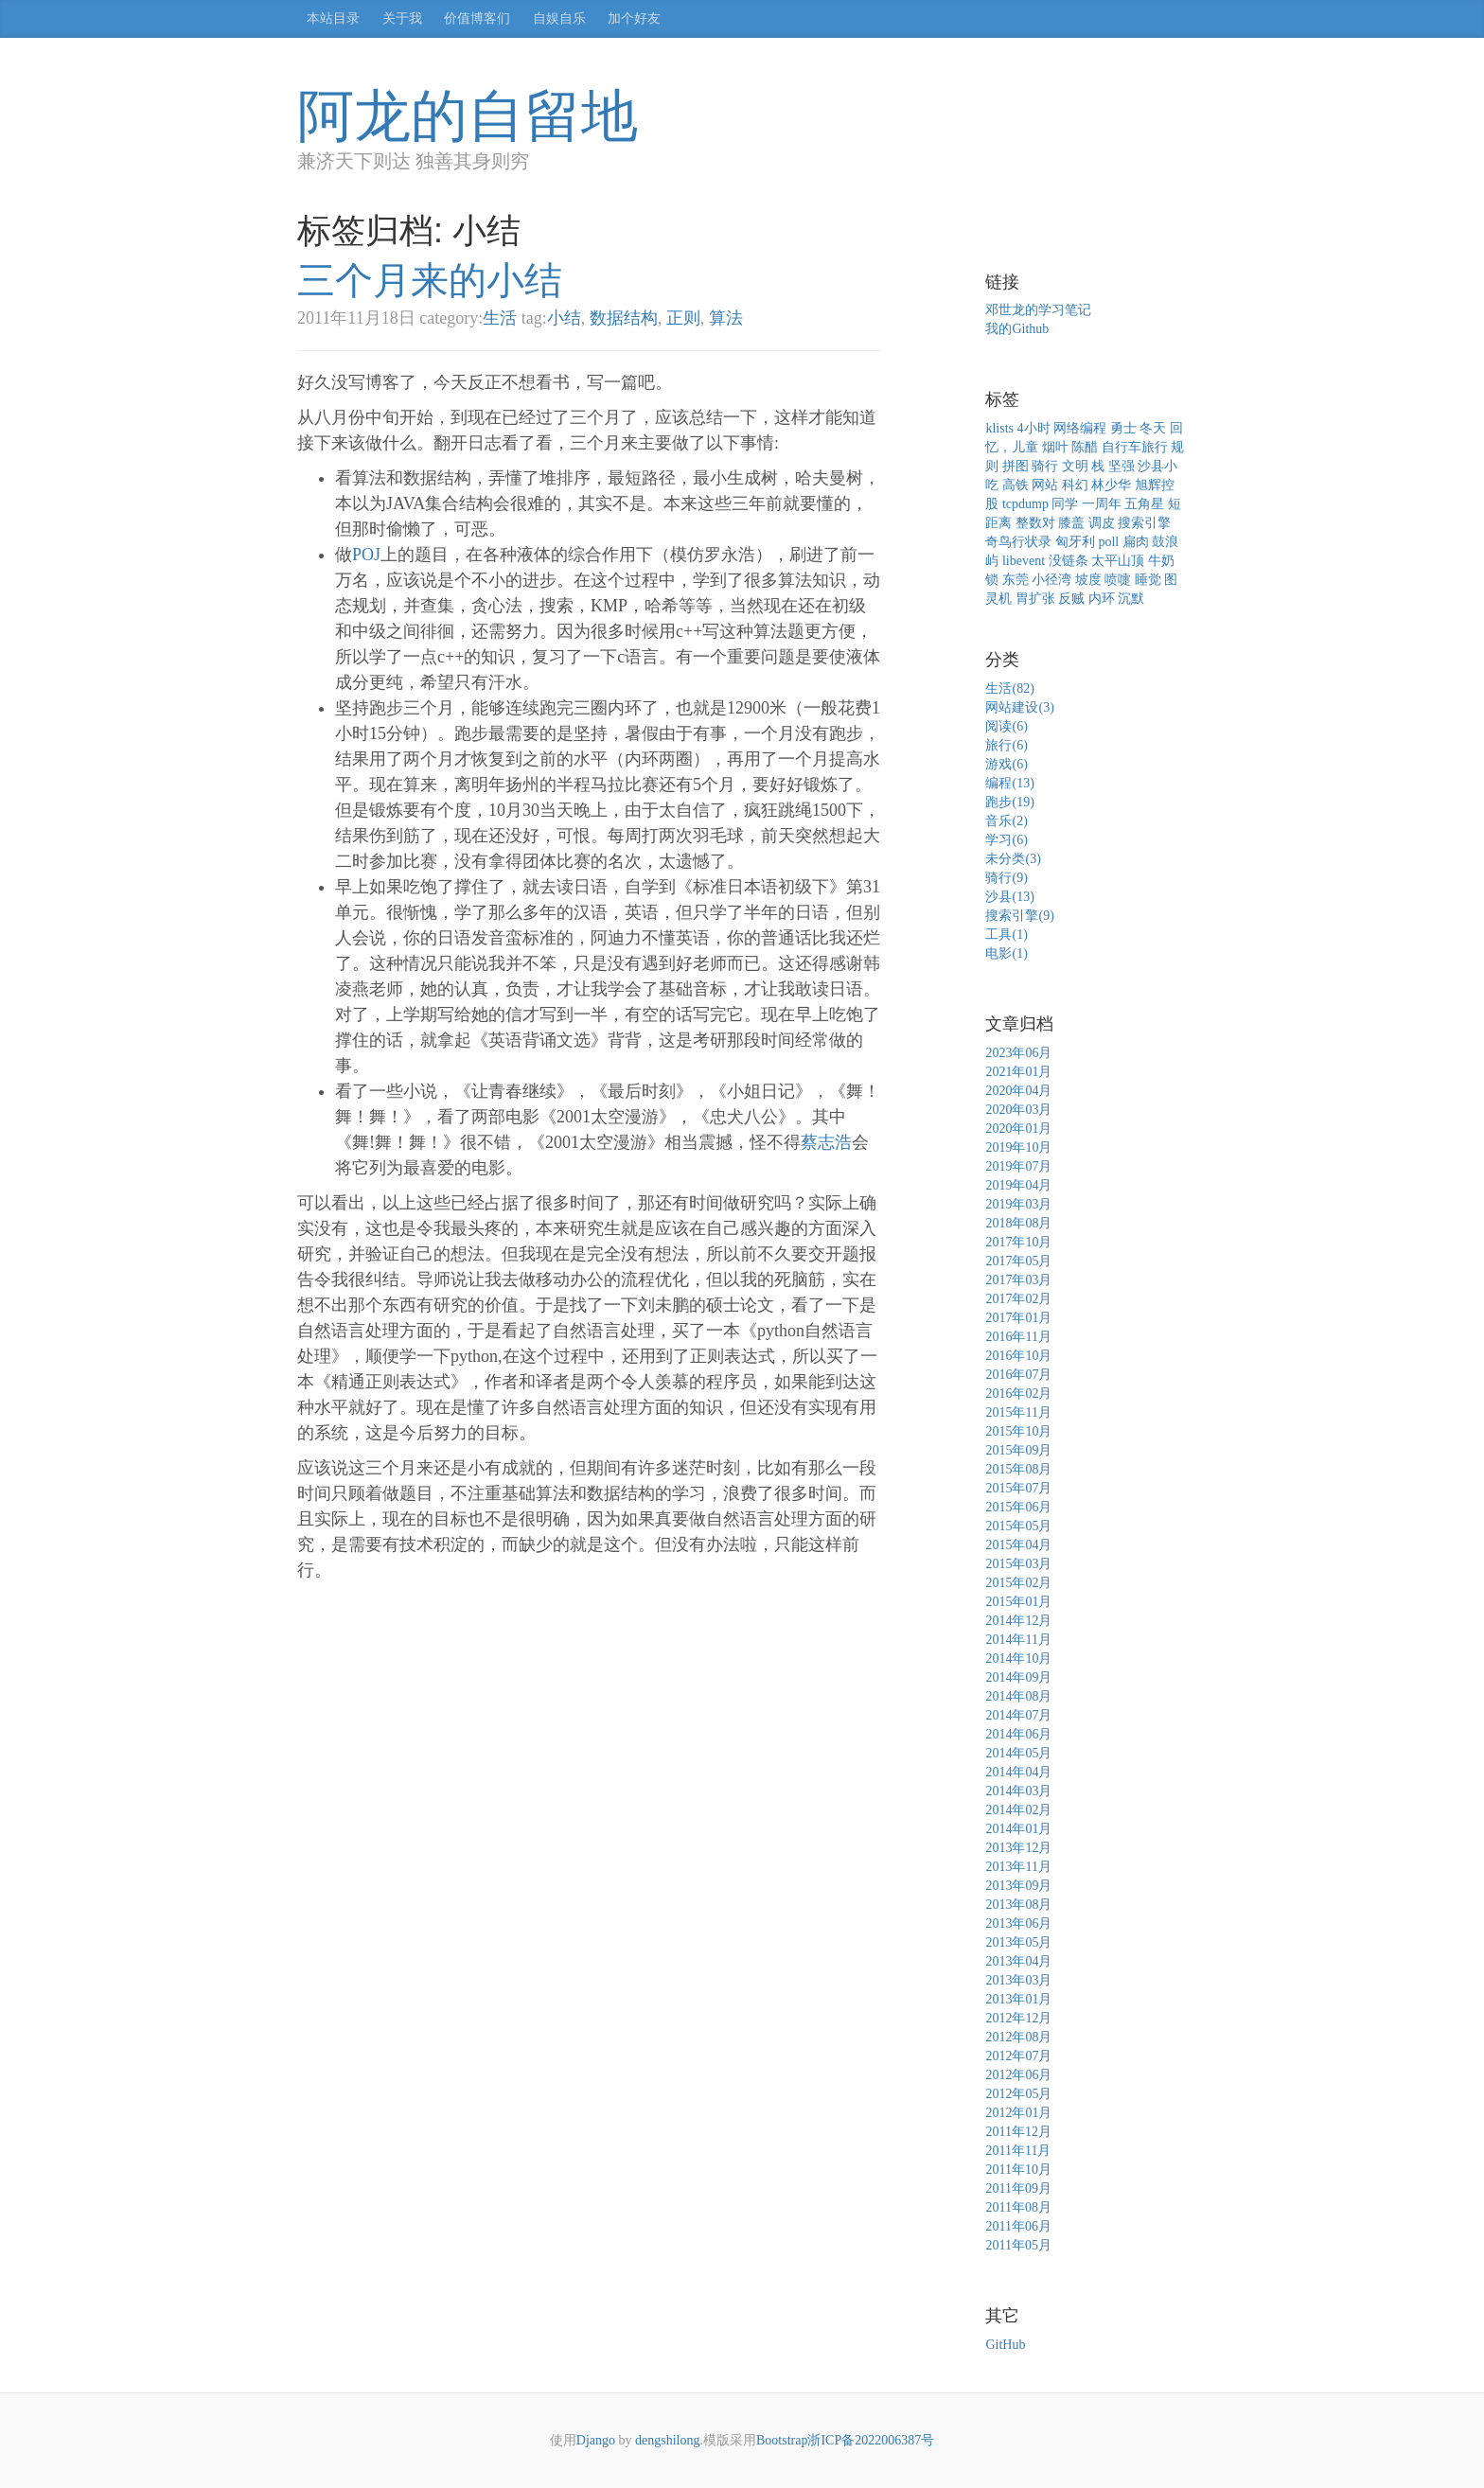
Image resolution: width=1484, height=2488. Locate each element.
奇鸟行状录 (1018, 542)
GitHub (1005, 2345)
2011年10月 (1018, 2169)
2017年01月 (1018, 1318)
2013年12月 (1018, 1848)
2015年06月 (1018, 1507)
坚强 (1121, 466)
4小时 (1034, 428)
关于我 (402, 18)
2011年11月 (1018, 2151)
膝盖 (1071, 523)
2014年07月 (1018, 1715)
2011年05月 (1018, 2245)
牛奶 (1161, 561)
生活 (500, 318)
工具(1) (1006, 934)
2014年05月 (1018, 1753)
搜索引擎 (1144, 523)
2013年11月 (1018, 1867)
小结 (564, 318)
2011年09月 (1018, 2188)
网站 (1045, 485)
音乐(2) (1006, 821)
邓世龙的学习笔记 (1038, 310)
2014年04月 (1018, 1772)
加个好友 (634, 18)
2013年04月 (1018, 1961)
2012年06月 (1018, 2075)
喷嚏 (1117, 580)
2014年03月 (1018, 1791)
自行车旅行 (1135, 447)
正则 (683, 318)
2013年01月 (1018, 1999)
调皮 (1101, 523)
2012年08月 (1018, 2037)
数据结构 (624, 318)
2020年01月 (1018, 1128)
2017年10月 (1018, 1242)
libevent (1023, 561)
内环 (1101, 598)
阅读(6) (1006, 726)
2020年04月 (1018, 1091)
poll (1108, 542)
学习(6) (1006, 840)
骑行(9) (1006, 878)
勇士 (1123, 428)
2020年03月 (1018, 1110)
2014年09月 (1018, 1677)
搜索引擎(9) (1019, 916)
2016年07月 (1018, 1375)
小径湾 (1051, 580)
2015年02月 (1018, 1583)
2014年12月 (1018, 1621)
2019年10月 (1018, 1147)
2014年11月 (1018, 1639)
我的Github (1017, 329)
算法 (726, 318)
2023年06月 (1018, 1053)
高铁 (1015, 485)
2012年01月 (1018, 2113)
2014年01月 (1018, 1829)
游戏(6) (1006, 764)
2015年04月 (1018, 1545)
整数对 (1035, 523)
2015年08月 (1018, 1469)
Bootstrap (781, 2440)
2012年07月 (1018, 2056)
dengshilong (667, 2440)
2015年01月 (1018, 1602)
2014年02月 (1018, 1810)
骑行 (1045, 466)
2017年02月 (1018, 1299)
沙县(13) (1009, 897)
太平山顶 (1117, 561)
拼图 (1015, 466)
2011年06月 (1018, 2226)
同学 (1064, 504)
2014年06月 (1018, 1734)
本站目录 (333, 18)
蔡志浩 (826, 1142)
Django (595, 2440)
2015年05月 (1018, 1526)
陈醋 (1084, 447)
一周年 (1102, 504)
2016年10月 (1018, 1356)
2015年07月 (1018, 1488)
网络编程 (1079, 428)
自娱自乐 (559, 18)
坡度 (1088, 580)
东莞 (1015, 580)
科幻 (1075, 485)
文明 (1075, 466)
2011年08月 (1018, 2207)
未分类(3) (1012, 859)
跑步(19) (1009, 802)
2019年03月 (1018, 1204)
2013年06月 (1018, 1923)
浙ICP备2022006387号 (870, 2440)
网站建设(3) (1019, 707)
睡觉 (1148, 580)
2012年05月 (1018, 2094)
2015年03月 (1018, 1564)
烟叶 (1055, 447)
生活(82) (1009, 688)
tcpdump (1025, 504)
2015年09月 (1018, 1450)
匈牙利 (1075, 542)
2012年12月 (1018, 2018)
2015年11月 (1018, 1412)
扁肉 (1135, 542)
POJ (366, 554)
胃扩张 (1035, 598)
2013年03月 (1018, 1980)
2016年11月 (1018, 1337)
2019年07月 (1018, 1166)
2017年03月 (1018, 1280)
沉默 (1131, 598)
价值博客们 (477, 18)
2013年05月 (1018, 1942)
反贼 (1071, 598)
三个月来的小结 (429, 280)
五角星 (1144, 504)
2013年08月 (1018, 1904)
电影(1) (1006, 953)
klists (999, 428)
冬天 (1153, 428)
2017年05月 (1018, 1261)
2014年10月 (1018, 1658)
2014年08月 (1018, 1696)
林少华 (1111, 485)
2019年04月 (1018, 1185)
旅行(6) (1006, 745)
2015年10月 (1018, 1431)
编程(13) (1009, 783)
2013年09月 (1018, 1886)
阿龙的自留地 (467, 116)
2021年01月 (1018, 1072)
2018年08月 (1018, 1223)
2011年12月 (1018, 2132)
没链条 (1068, 561)
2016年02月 (1018, 1393)
